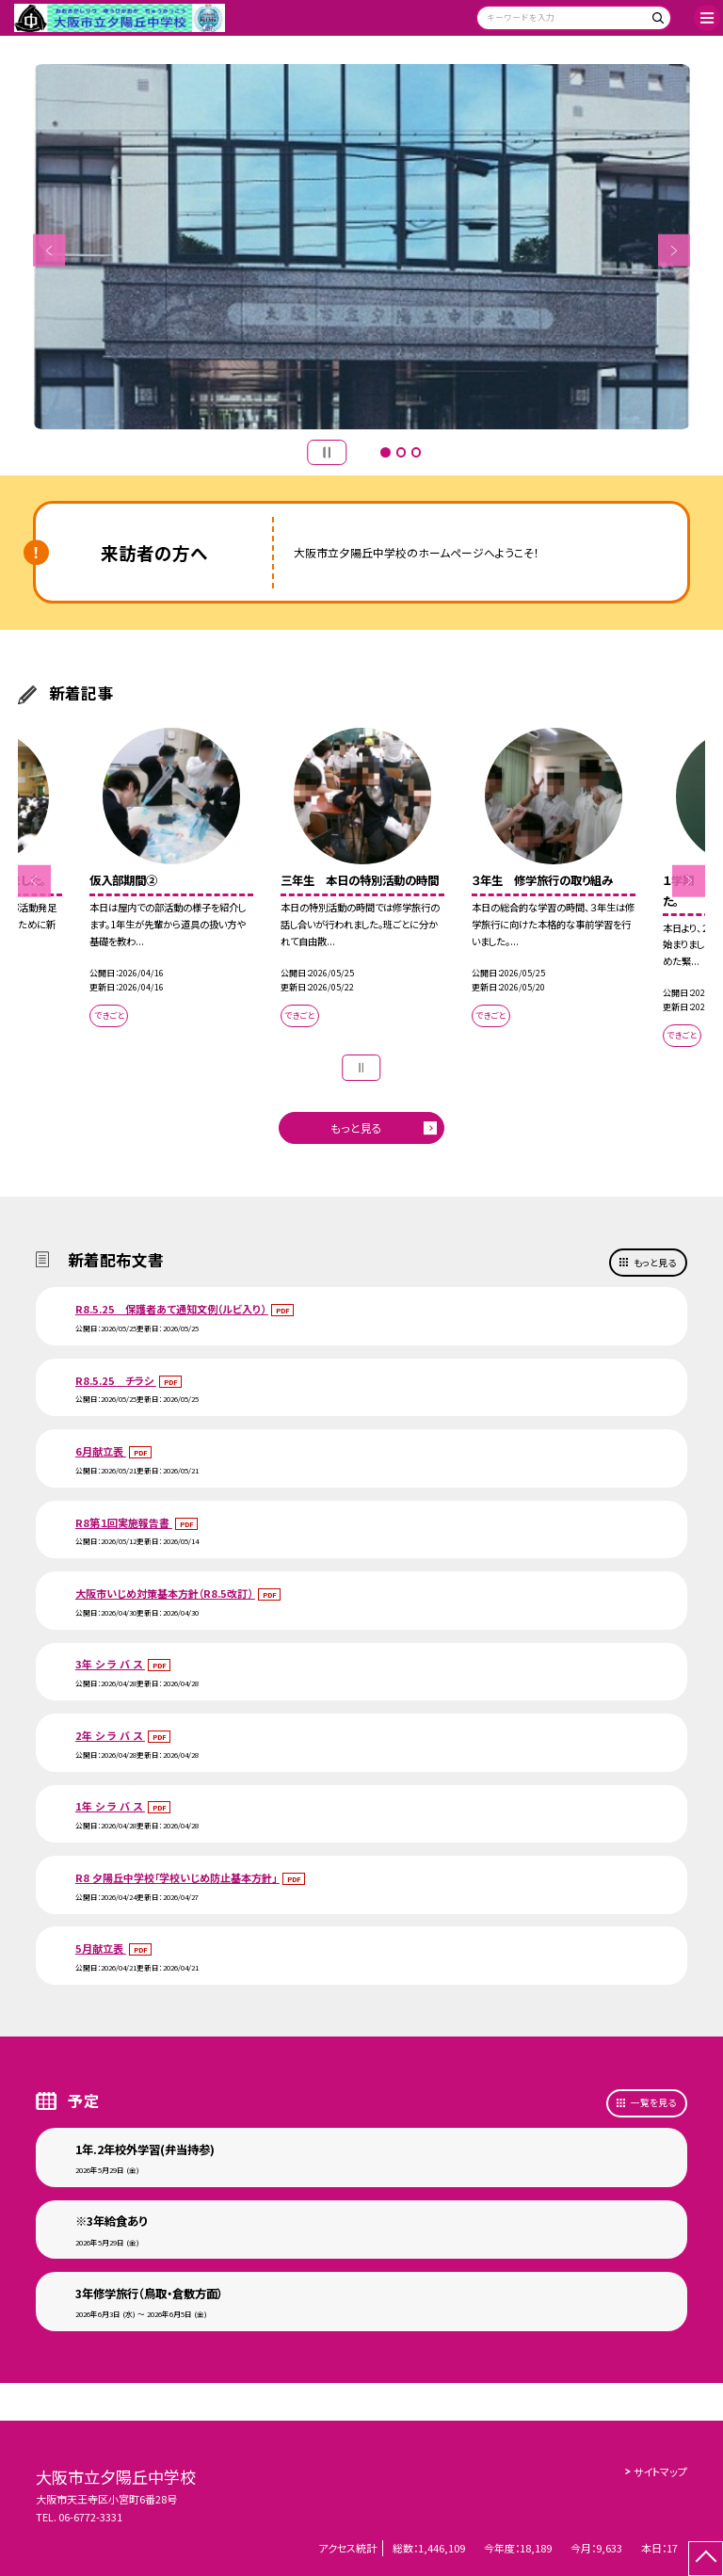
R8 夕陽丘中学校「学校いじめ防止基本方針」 (177, 1877)
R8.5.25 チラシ (115, 1380)
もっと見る (356, 1127)
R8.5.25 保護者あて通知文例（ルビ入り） (171, 1308)
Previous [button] (49, 250)
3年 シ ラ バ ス (110, 1663)
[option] (362, 247)
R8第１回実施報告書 (123, 1522)
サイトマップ (660, 2471)
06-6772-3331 (90, 2516)
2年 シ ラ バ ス (110, 1735)
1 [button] (385, 452)
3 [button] (416, 452)
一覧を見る (653, 2102)
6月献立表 (100, 1450)
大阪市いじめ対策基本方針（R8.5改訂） (165, 1593)
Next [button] (674, 250)
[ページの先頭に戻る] (705, 2558)
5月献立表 (100, 1948)
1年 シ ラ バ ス (110, 1805)
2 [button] (401, 452)
